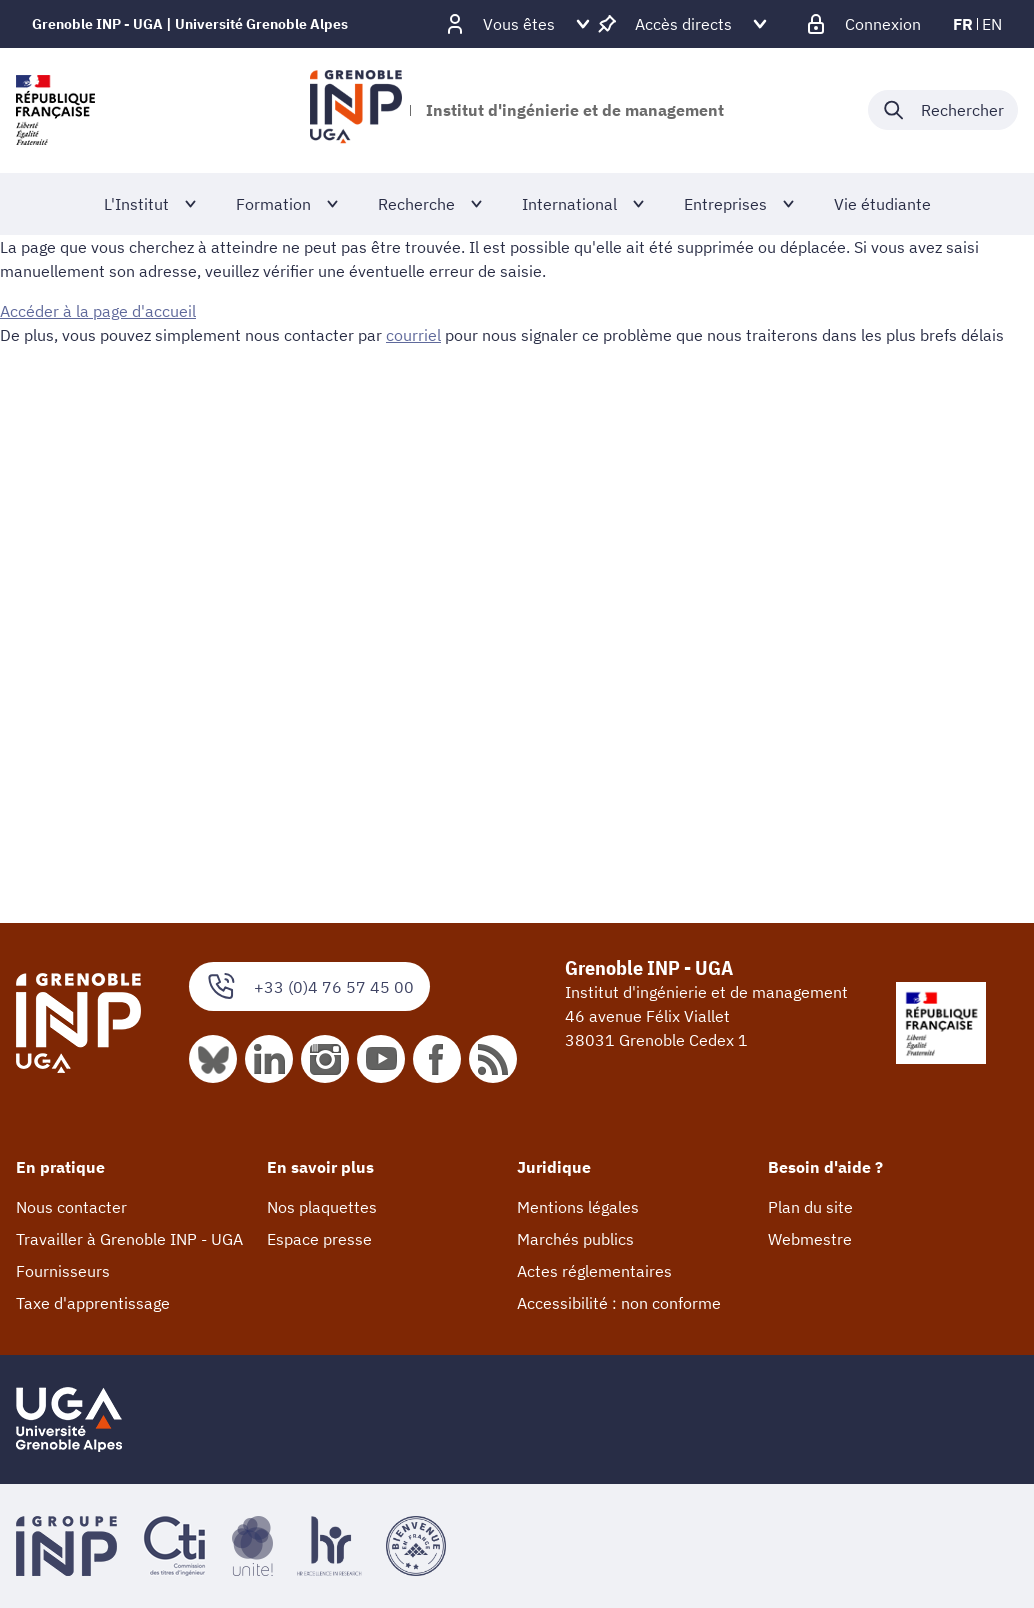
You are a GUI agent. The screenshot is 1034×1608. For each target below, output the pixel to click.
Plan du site (810, 1207)
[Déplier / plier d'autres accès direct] (683, 24)
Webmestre (810, 1239)
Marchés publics (575, 1239)
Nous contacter (71, 1207)
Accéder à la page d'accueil (98, 311)
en (992, 24)
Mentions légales (578, 1207)
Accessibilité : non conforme (619, 1303)
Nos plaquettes (322, 1207)
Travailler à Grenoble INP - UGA (129, 1239)
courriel (413, 335)
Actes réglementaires (594, 1271)
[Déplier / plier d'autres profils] (519, 24)
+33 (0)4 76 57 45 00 (309, 986)
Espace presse (319, 1239)
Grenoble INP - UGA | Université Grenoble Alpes (190, 24)
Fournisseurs (63, 1271)
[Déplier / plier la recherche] (943, 110)
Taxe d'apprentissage (93, 1303)
